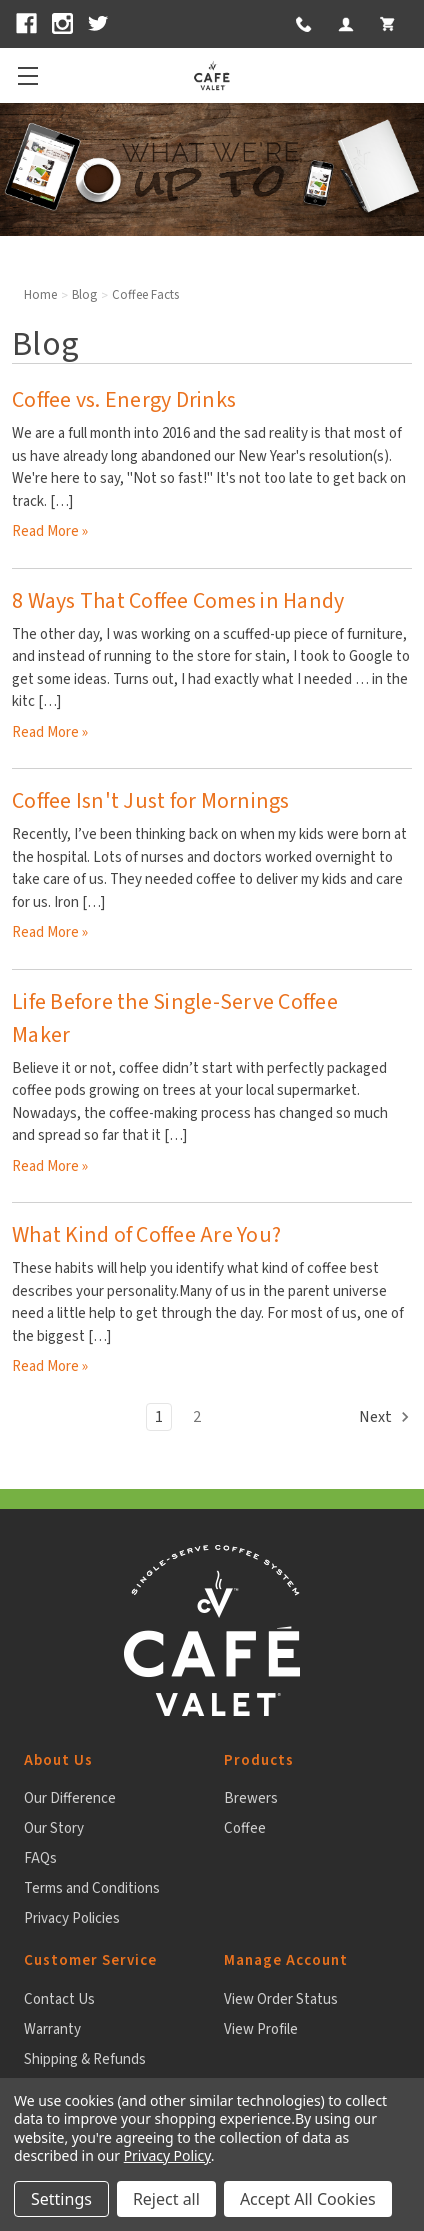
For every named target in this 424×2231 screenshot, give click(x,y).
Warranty (52, 2029)
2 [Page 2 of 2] (197, 1417)
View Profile (261, 2029)
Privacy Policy (167, 2155)
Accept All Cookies (308, 2199)
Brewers (251, 1798)
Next (385, 1417)
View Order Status (281, 1999)
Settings (61, 2199)
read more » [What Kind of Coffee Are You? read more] (50, 1366)
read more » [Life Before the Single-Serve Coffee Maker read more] (50, 1166)
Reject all (166, 2199)
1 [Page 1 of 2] (159, 1417)
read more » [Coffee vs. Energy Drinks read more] (50, 531)
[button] (302, 24)
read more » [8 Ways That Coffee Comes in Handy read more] (50, 732)
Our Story (54, 1828)
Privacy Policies (72, 1918)
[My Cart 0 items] (386, 24)
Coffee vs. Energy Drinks (124, 400)
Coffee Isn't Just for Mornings (151, 801)
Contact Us (59, 1999)
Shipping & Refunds (85, 2059)
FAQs (40, 1858)
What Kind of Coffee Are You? (146, 1235)
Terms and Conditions (92, 1888)
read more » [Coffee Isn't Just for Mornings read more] (50, 932)
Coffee (245, 1828)
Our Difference (70, 1798)
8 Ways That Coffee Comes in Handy (178, 601)
